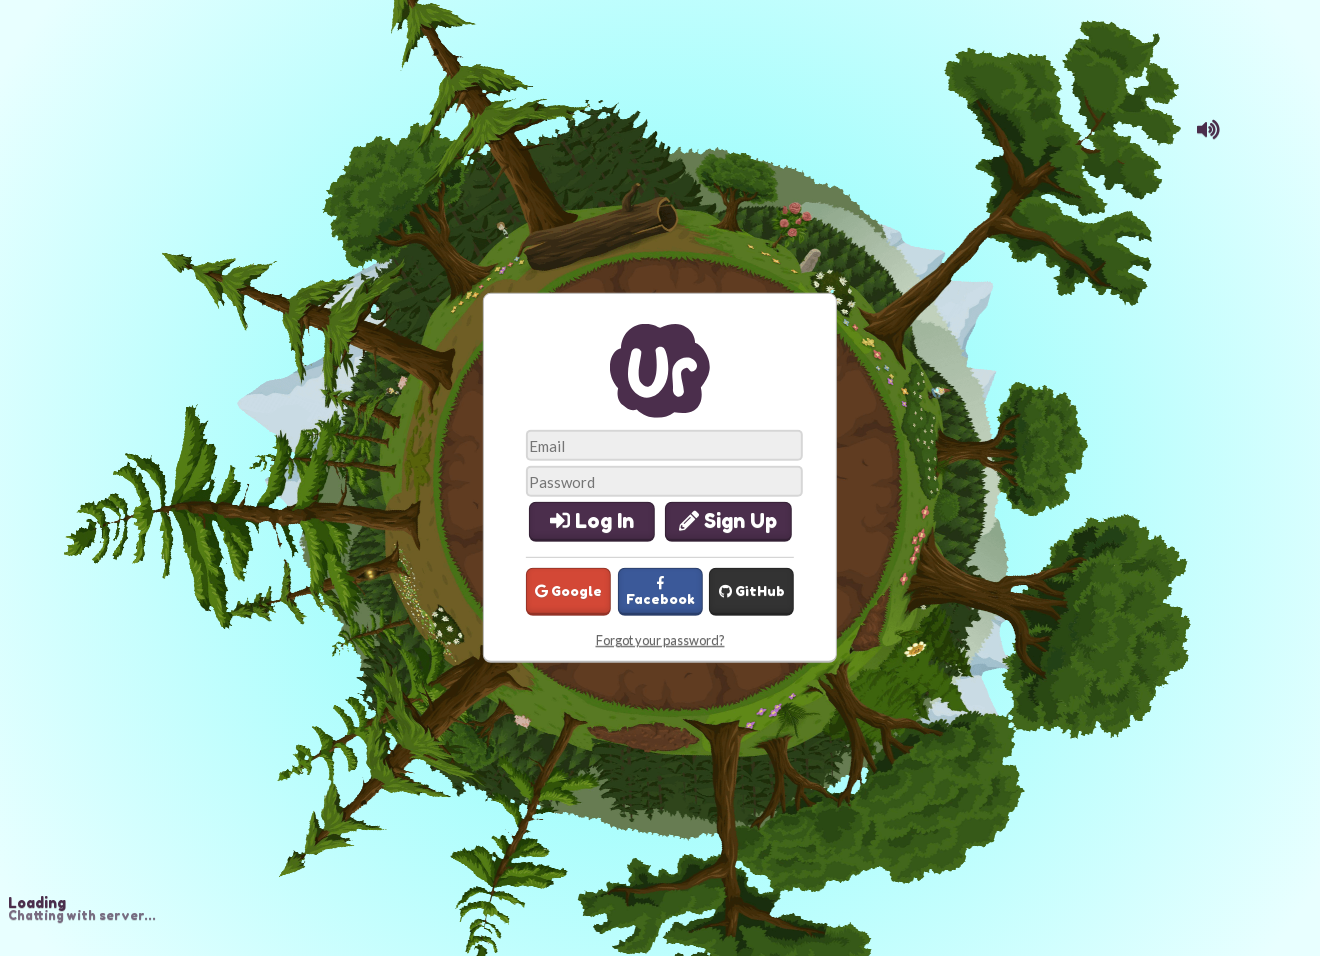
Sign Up (728, 521)
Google (568, 591)
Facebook (660, 592)
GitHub (752, 591)
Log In (592, 521)
